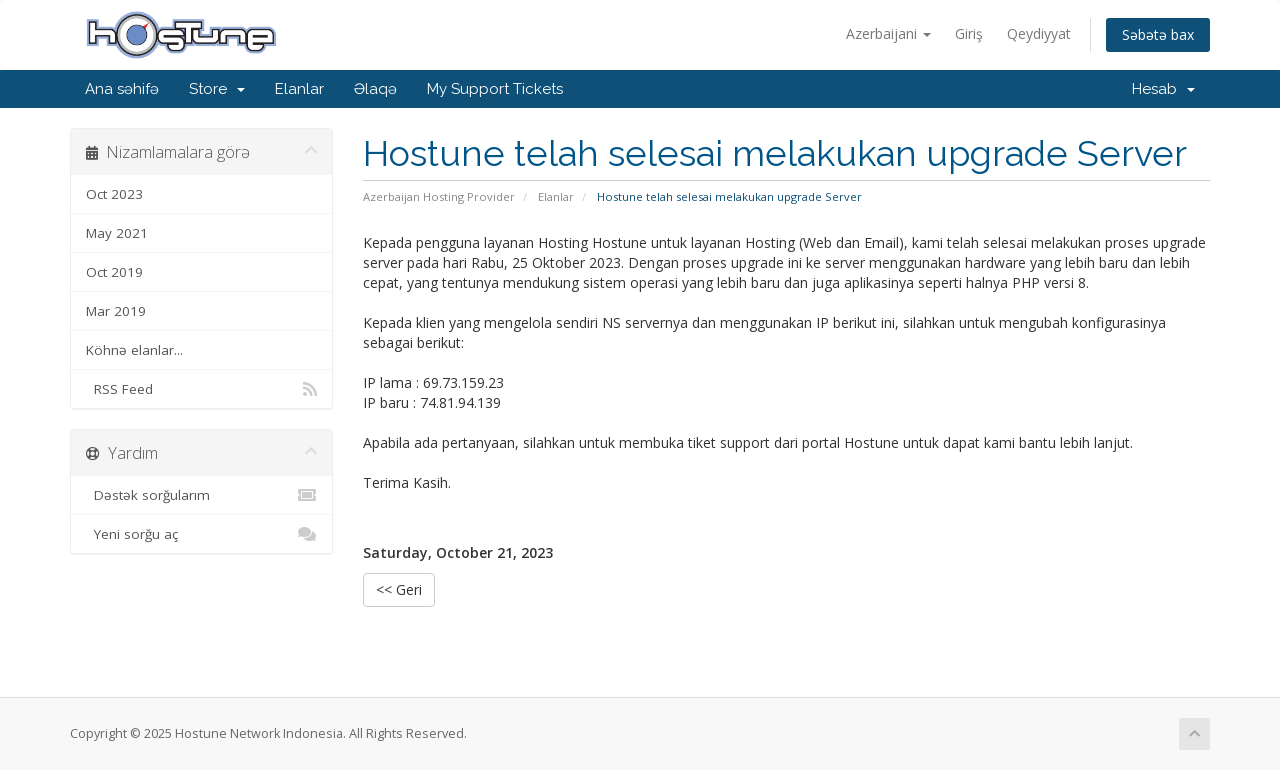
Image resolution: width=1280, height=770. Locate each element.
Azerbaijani (888, 33)
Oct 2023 (114, 194)
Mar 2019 (116, 311)
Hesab (1163, 89)
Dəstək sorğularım (201, 495)
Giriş (969, 33)
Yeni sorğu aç (201, 534)
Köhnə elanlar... (134, 350)
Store (217, 89)
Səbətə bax (1158, 34)
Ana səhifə (122, 89)
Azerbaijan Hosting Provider (439, 196)
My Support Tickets (495, 89)
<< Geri (399, 589)
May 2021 (117, 233)
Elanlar (299, 89)
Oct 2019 (114, 272)
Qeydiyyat (1039, 33)
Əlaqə (375, 89)
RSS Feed (201, 389)
